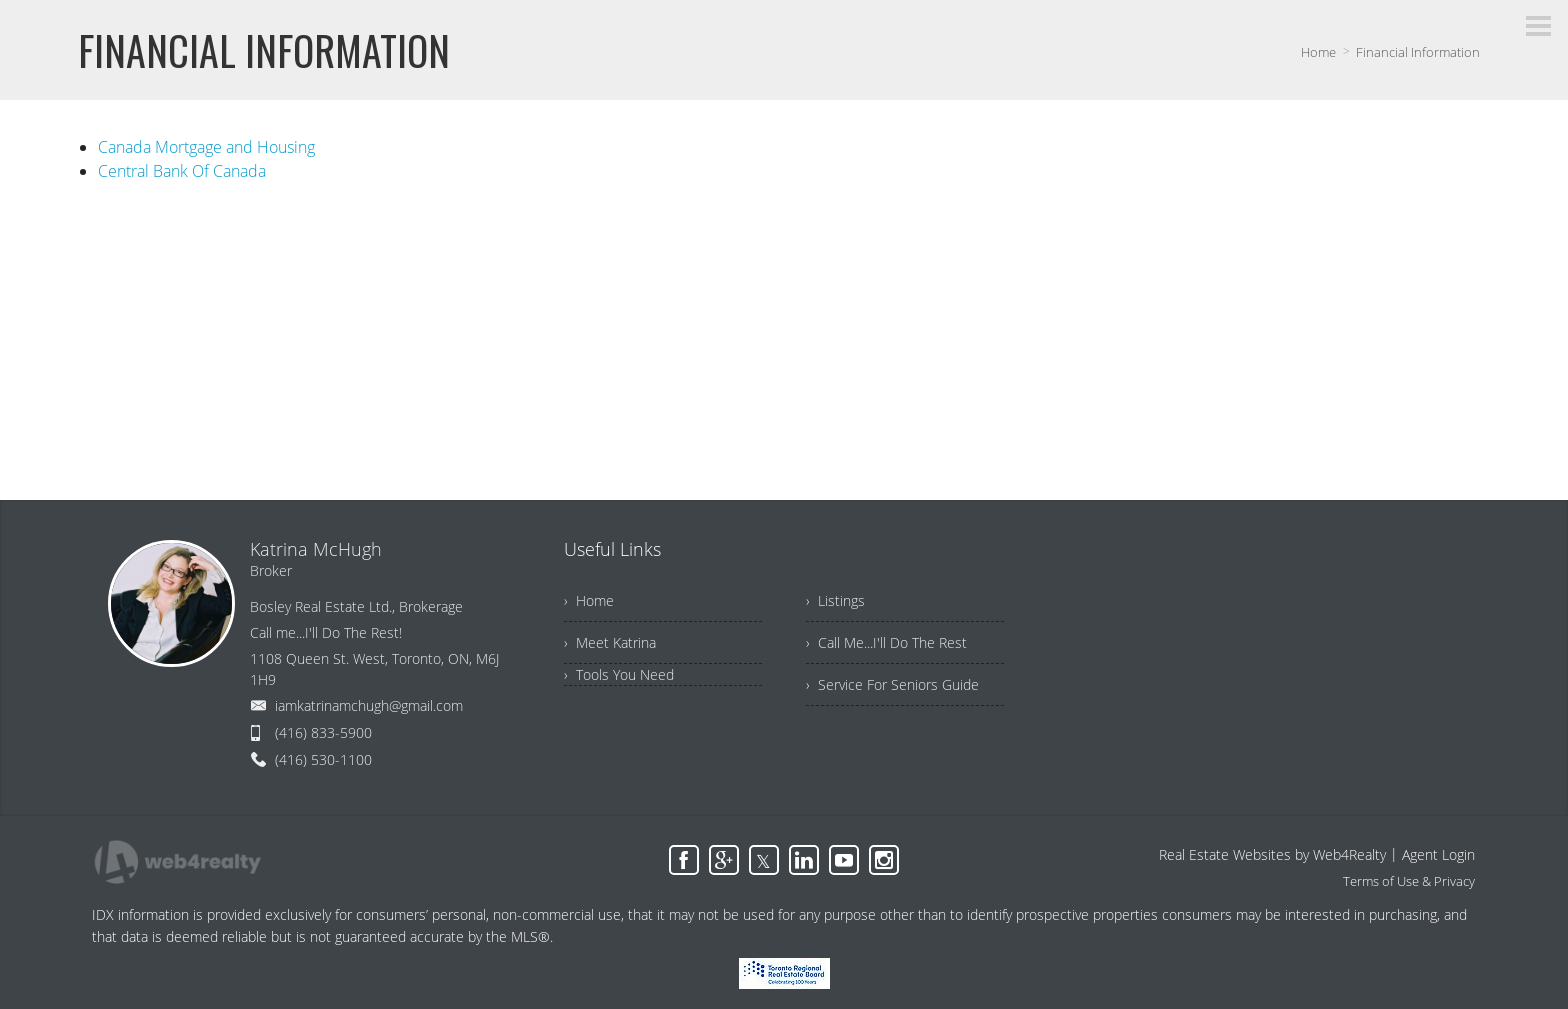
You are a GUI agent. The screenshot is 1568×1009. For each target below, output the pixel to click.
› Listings (835, 600)
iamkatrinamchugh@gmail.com (369, 705)
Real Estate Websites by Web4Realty (1272, 854)
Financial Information (1418, 52)
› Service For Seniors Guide (892, 684)
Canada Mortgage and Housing (206, 147)
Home (1318, 52)
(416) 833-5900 (323, 732)
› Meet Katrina (610, 642)
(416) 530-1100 (323, 759)
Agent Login (1438, 854)
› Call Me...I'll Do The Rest (886, 642)
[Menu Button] (1538, 26)
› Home (589, 600)
